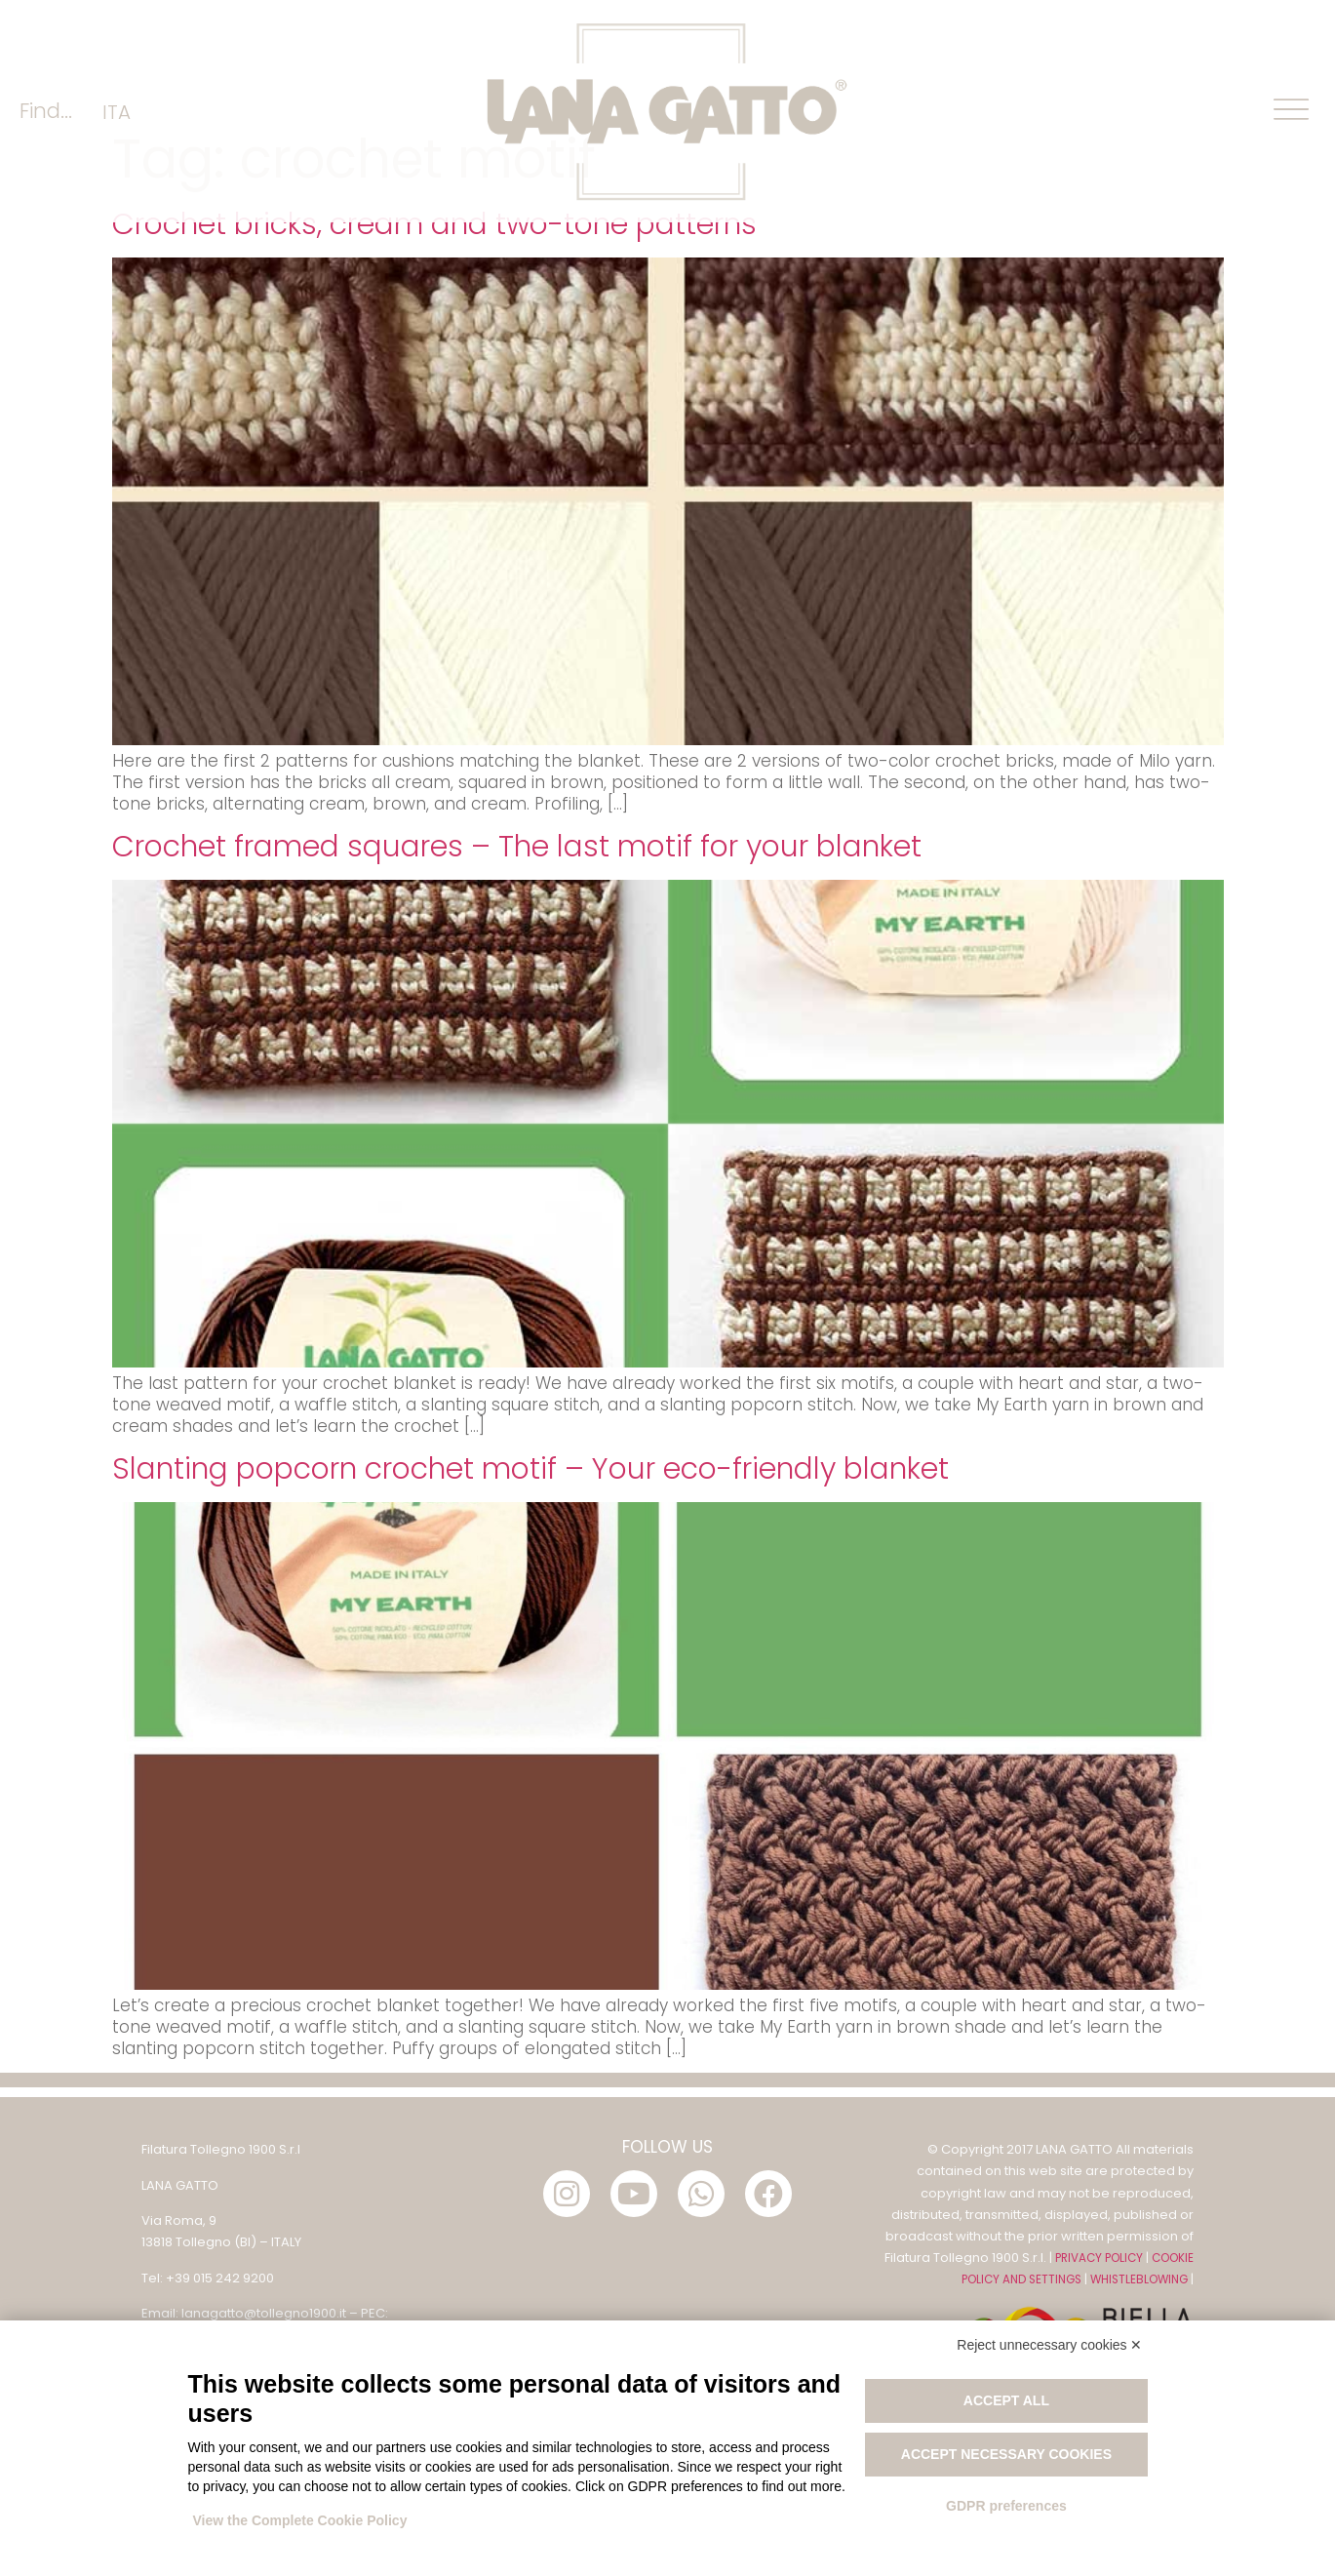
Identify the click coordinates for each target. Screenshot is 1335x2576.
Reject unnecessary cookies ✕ (1049, 2345)
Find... (46, 111)
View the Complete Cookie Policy (300, 2520)
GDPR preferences (1006, 2506)
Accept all (1006, 2400)
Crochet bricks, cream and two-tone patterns (434, 353)
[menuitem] (116, 112)
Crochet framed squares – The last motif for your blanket (517, 975)
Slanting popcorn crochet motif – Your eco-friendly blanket (530, 1597)
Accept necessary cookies (1006, 2454)
